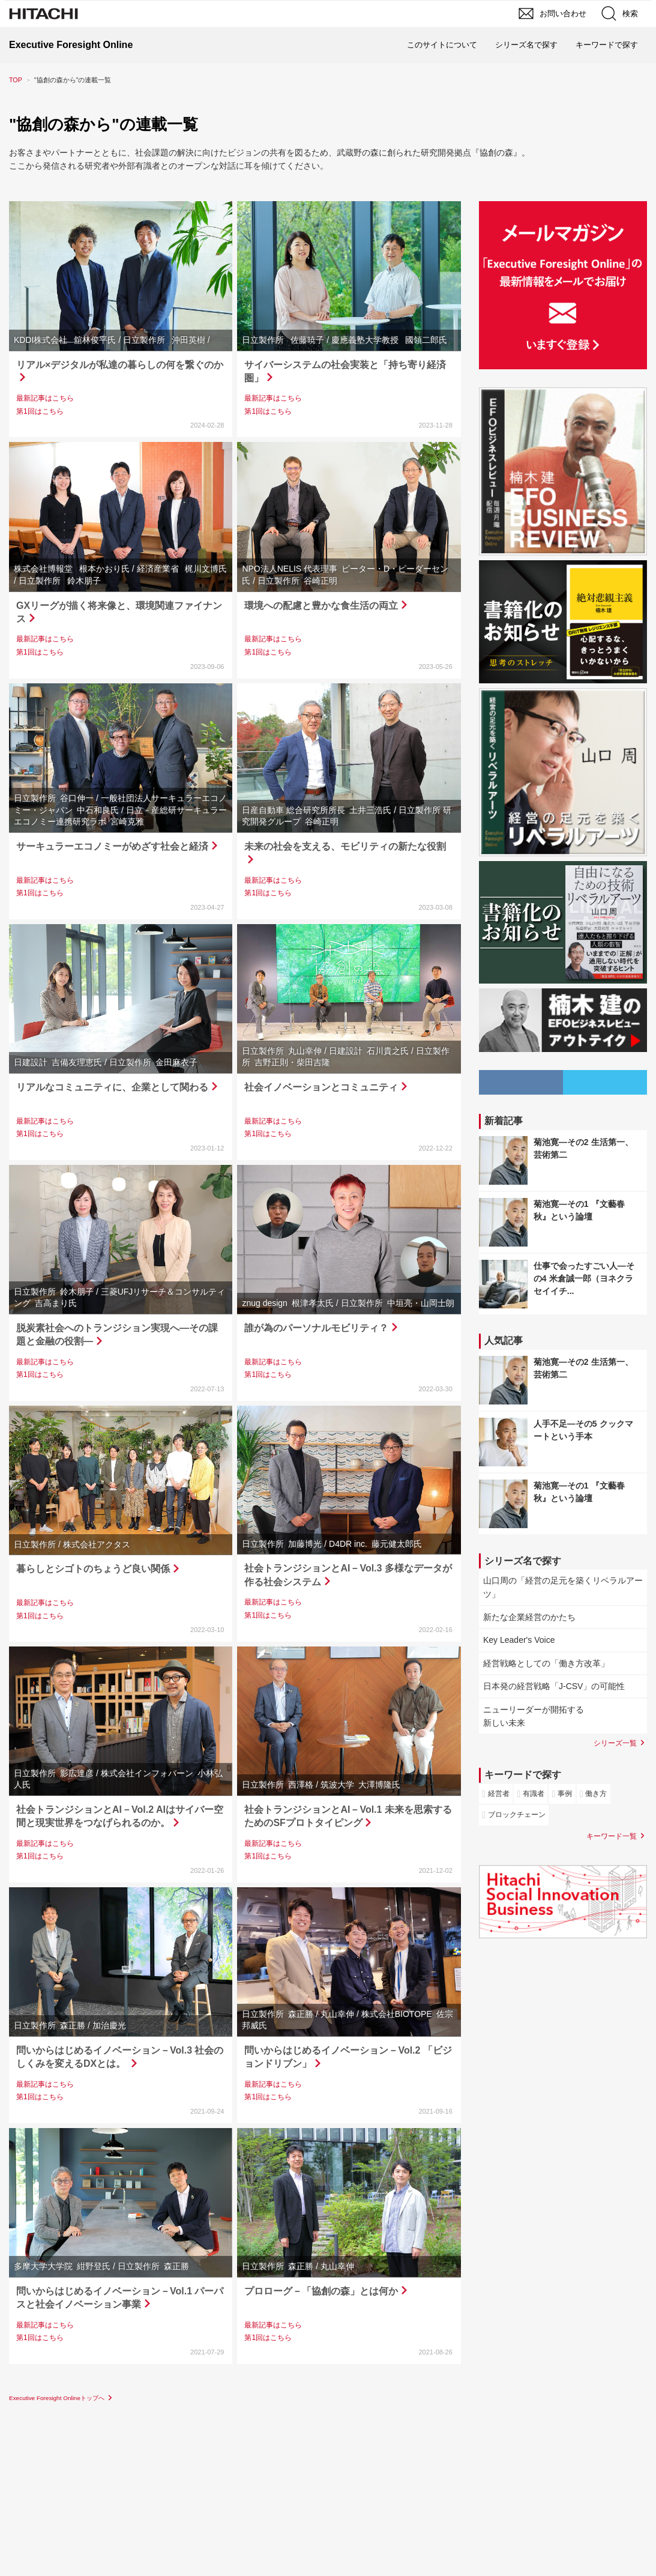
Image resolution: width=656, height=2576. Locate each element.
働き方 (596, 1793)
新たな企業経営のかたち (529, 1617)
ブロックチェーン (517, 1814)
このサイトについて (442, 44)
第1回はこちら (40, 411)
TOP (15, 79)
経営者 (499, 1793)
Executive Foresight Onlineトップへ (56, 2398)
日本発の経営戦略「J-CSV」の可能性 (554, 1686)
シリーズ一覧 (615, 1743)
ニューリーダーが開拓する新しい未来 (533, 1716)
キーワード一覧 (611, 1836)
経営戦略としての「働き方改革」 (546, 1663)
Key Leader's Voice (519, 1640)
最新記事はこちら (45, 398)
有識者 (533, 1793)
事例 (565, 1793)
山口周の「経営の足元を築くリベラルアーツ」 (563, 1587)
